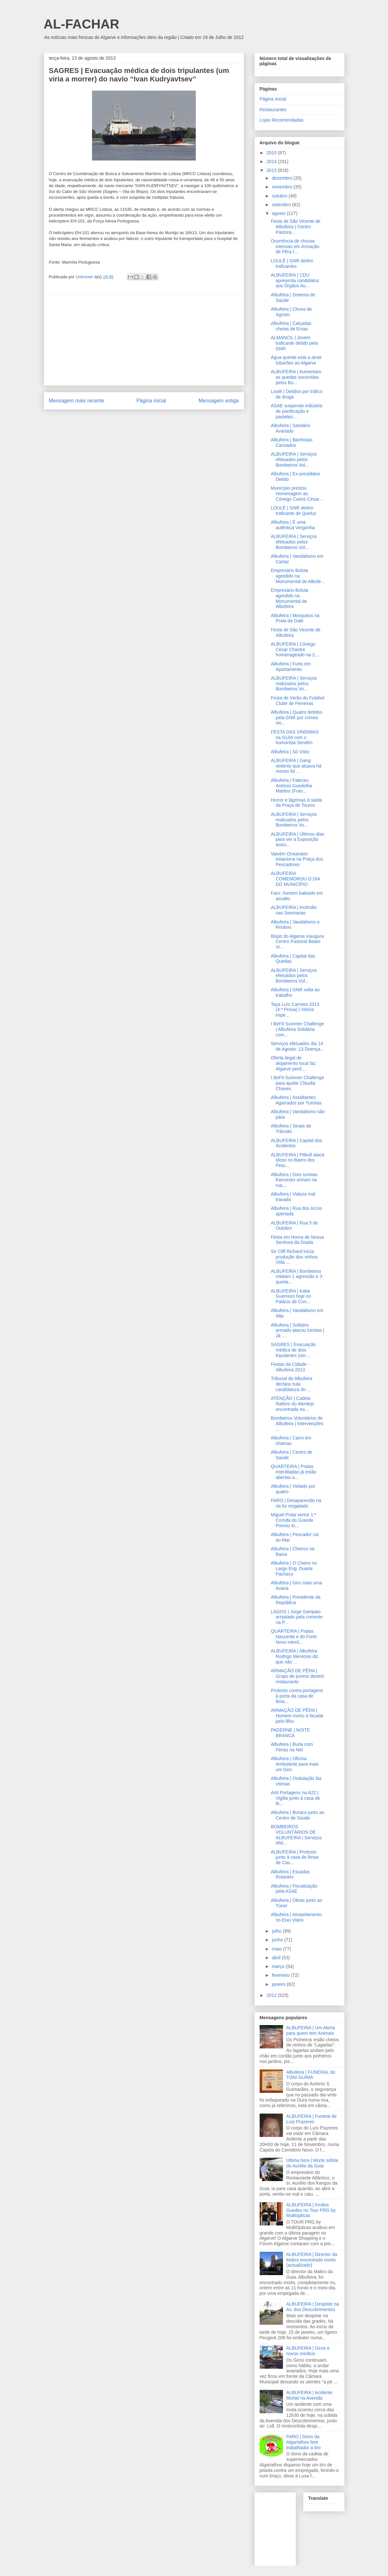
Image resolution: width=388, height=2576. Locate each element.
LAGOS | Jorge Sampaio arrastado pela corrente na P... (297, 1617)
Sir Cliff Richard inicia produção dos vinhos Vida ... (294, 1257)
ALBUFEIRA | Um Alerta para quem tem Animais (310, 2030)
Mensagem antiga (219, 400)
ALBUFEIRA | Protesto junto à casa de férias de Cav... (295, 1857)
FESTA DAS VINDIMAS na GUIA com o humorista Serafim (295, 737)
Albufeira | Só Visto (290, 751)
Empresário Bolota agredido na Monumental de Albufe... (297, 576)
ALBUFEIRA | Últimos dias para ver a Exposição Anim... (297, 839)
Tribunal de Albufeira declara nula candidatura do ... (291, 1384)
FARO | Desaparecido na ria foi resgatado (296, 1503)
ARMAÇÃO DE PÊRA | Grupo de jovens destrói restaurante (297, 1676)
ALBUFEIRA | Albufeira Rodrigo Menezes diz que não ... (294, 1656)
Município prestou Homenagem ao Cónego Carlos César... (297, 493)
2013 (272, 170)
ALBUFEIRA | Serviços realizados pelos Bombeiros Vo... (294, 683)
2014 (272, 161)
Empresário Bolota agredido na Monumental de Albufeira (289, 598)
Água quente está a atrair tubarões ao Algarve (296, 360)
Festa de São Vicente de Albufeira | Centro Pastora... (295, 227)
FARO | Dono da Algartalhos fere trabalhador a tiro (303, 2442)
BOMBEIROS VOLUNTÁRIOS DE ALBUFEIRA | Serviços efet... (296, 1834)
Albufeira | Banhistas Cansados (291, 442)
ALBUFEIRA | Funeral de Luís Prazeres (311, 2119)
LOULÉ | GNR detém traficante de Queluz (293, 510)
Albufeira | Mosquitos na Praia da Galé (295, 618)
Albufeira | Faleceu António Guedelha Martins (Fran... (291, 786)
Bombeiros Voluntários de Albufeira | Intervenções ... (297, 1423)
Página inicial (151, 400)
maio (277, 1948)
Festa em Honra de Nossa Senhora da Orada (297, 1239)
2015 (272, 152)
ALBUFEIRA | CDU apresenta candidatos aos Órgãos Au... (295, 280)
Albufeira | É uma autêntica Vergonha (293, 524)
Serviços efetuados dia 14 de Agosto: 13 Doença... (297, 1046)
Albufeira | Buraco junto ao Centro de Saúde (297, 1815)
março (279, 1966)
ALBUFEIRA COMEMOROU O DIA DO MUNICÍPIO (295, 879)
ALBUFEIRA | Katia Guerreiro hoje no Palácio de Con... (291, 1296)
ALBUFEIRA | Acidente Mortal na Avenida (309, 2395)
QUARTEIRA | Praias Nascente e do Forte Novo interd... (294, 1636)
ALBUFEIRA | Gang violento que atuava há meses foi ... (296, 766)
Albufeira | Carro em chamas (291, 1440)
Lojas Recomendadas (281, 120)
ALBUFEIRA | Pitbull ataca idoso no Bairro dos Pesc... (297, 1160)
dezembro (282, 178)
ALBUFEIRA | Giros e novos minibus (308, 2350)
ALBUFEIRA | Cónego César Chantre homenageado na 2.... (295, 649)
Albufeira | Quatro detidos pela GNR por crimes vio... (296, 718)
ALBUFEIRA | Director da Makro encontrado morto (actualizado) (311, 2260)
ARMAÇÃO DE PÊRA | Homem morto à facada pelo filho (297, 1716)
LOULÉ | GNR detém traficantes (292, 263)
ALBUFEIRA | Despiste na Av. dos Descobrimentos (312, 2306)
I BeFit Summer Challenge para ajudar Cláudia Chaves (297, 1083)
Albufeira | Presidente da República (295, 1599)
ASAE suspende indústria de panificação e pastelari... (296, 411)
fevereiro (281, 1975)
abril (277, 1957)
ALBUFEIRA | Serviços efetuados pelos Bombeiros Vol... (294, 459)
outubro (280, 195)
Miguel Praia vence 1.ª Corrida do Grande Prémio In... (293, 1520)
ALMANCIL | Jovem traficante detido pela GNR (294, 343)
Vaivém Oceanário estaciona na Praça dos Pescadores (297, 859)
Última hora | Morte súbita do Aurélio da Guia (312, 2163)
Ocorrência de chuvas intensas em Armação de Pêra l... (295, 246)
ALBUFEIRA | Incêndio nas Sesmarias (293, 910)
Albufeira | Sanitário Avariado (290, 428)
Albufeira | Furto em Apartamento (291, 666)
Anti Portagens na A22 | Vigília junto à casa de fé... (295, 1798)
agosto (279, 213)
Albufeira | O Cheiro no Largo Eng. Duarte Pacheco (294, 1568)
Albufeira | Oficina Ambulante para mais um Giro (294, 1764)
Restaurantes (273, 109)
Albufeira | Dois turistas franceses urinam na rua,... (294, 1180)
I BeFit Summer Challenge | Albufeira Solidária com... (297, 1029)
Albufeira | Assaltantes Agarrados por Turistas (296, 1100)
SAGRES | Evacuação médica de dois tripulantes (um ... (293, 1350)
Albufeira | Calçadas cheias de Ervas (291, 326)
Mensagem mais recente (76, 400)
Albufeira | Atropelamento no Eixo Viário (296, 1917)
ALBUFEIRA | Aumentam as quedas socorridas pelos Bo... (296, 377)
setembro (282, 204)
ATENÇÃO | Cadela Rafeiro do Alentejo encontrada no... (292, 1404)
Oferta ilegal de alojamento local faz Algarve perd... (293, 1063)
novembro (282, 186)
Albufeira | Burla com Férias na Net (292, 1747)
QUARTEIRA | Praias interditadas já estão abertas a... (293, 1472)
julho (277, 1931)
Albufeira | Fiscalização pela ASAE (294, 1888)
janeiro (279, 1984)
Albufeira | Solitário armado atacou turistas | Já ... (297, 1330)
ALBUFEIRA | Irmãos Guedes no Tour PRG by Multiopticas (310, 2210)
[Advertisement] (144, 339)
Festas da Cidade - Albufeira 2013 (290, 1367)
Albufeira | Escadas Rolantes (290, 1874)
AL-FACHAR (81, 24)
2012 (272, 1995)
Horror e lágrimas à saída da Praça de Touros (296, 802)
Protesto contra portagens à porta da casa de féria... (297, 1696)
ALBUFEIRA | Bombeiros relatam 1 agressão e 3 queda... (296, 1277)
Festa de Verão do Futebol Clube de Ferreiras (297, 700)
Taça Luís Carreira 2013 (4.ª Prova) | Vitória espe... (295, 1010)
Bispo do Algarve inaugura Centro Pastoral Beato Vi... (297, 942)
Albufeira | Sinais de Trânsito (291, 1128)
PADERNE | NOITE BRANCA (290, 1732)
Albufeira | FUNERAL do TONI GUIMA (310, 2074)
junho (278, 1939)
